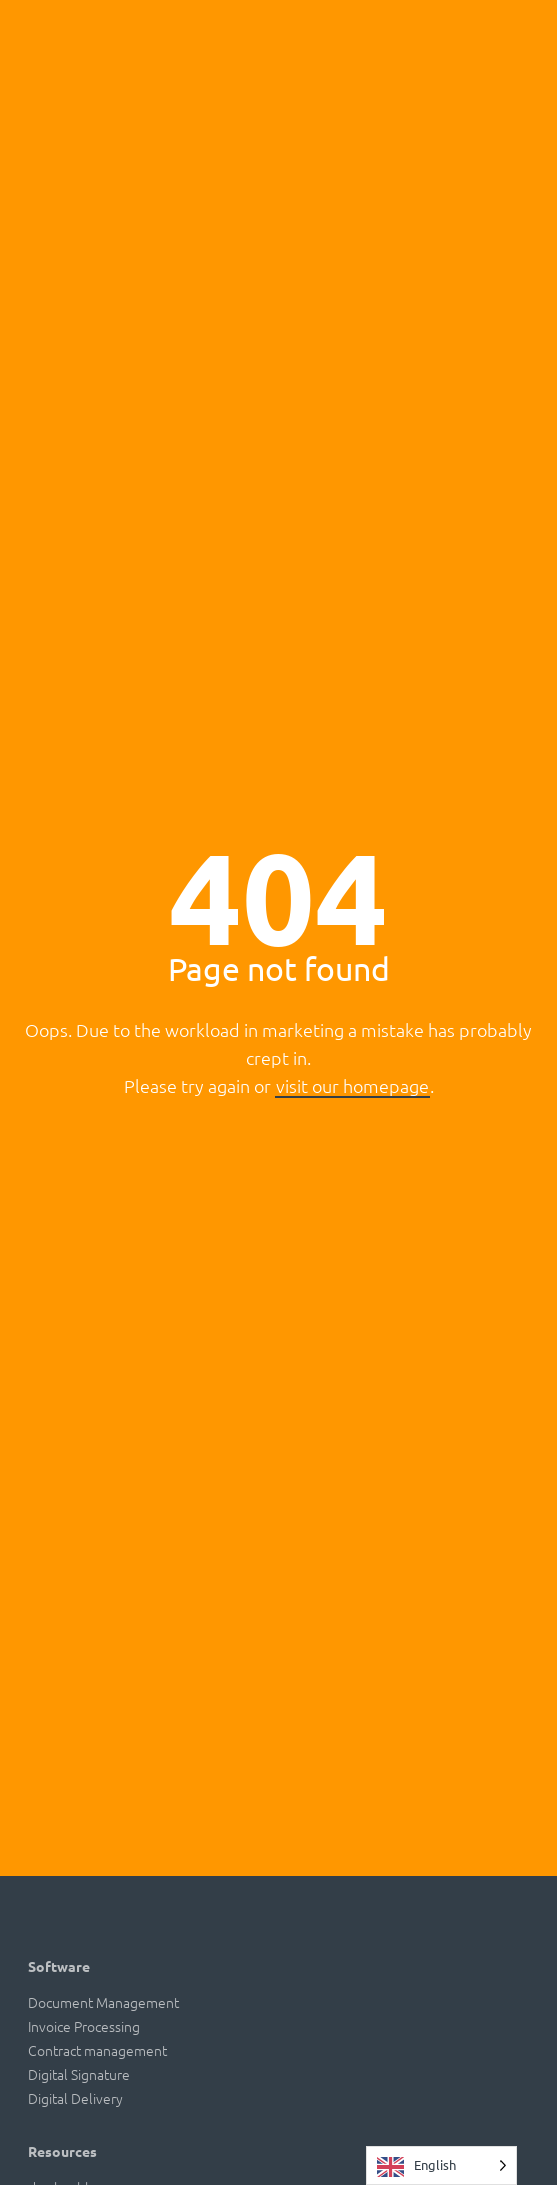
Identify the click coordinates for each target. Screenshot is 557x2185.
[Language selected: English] (441, 2165)
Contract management (97, 2050)
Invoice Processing (84, 2026)
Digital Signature (79, 2074)
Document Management (103, 2002)
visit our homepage (352, 1085)
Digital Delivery (75, 2098)
